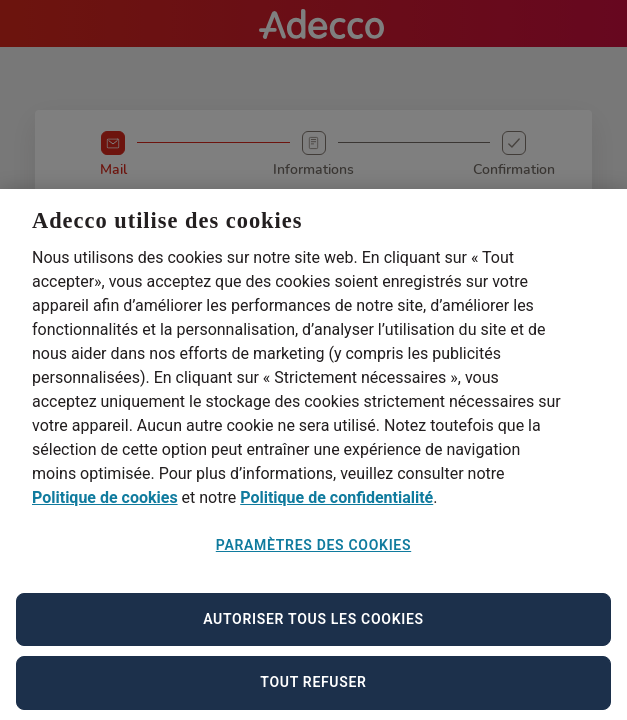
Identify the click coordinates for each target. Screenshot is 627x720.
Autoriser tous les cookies (313, 629)
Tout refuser (313, 692)
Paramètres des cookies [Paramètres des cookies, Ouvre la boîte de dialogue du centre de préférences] (313, 555)
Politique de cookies (105, 507)
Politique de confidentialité (336, 507)
